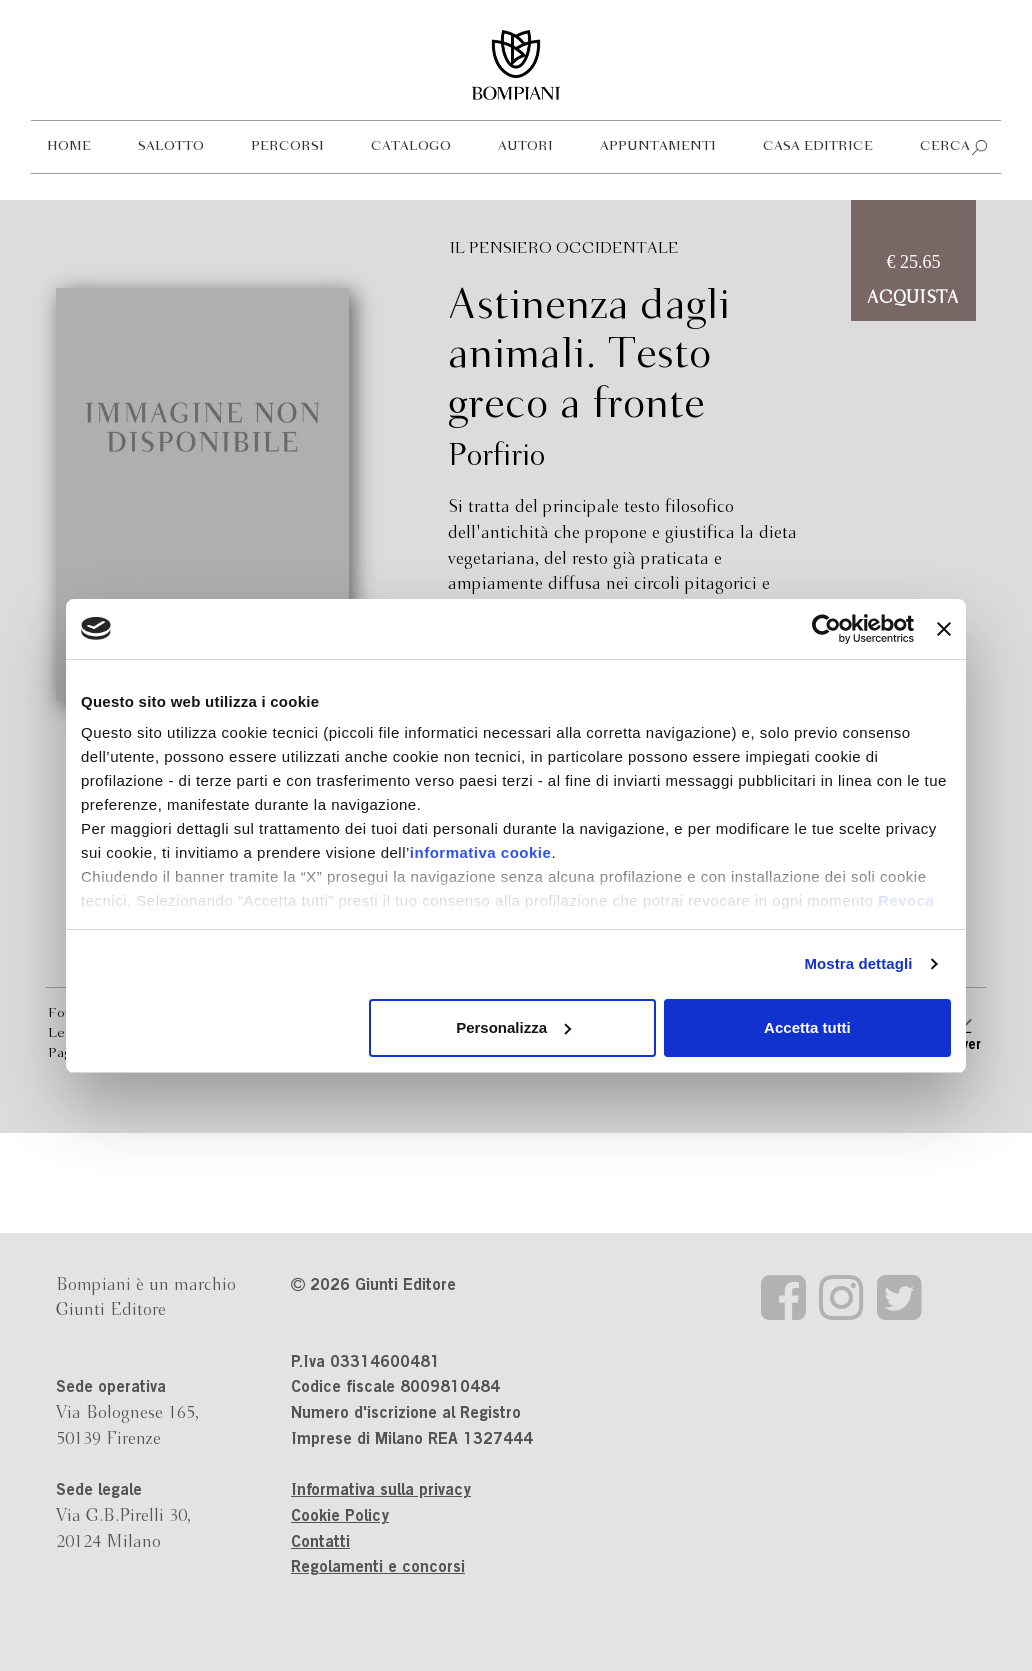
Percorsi (287, 146)
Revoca (906, 900)
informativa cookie (481, 852)
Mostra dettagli (858, 963)
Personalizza (513, 1027)
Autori (525, 146)
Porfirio (496, 457)
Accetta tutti (807, 1027)
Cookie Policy (340, 1517)
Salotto (171, 146)
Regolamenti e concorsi (378, 1568)
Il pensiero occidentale (564, 248)
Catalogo (411, 146)
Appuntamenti (658, 146)
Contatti (320, 1543)
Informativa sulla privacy (381, 1491)
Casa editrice (818, 146)
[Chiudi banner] (944, 629)
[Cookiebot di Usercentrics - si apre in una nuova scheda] (826, 629)
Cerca (945, 146)
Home (69, 146)
